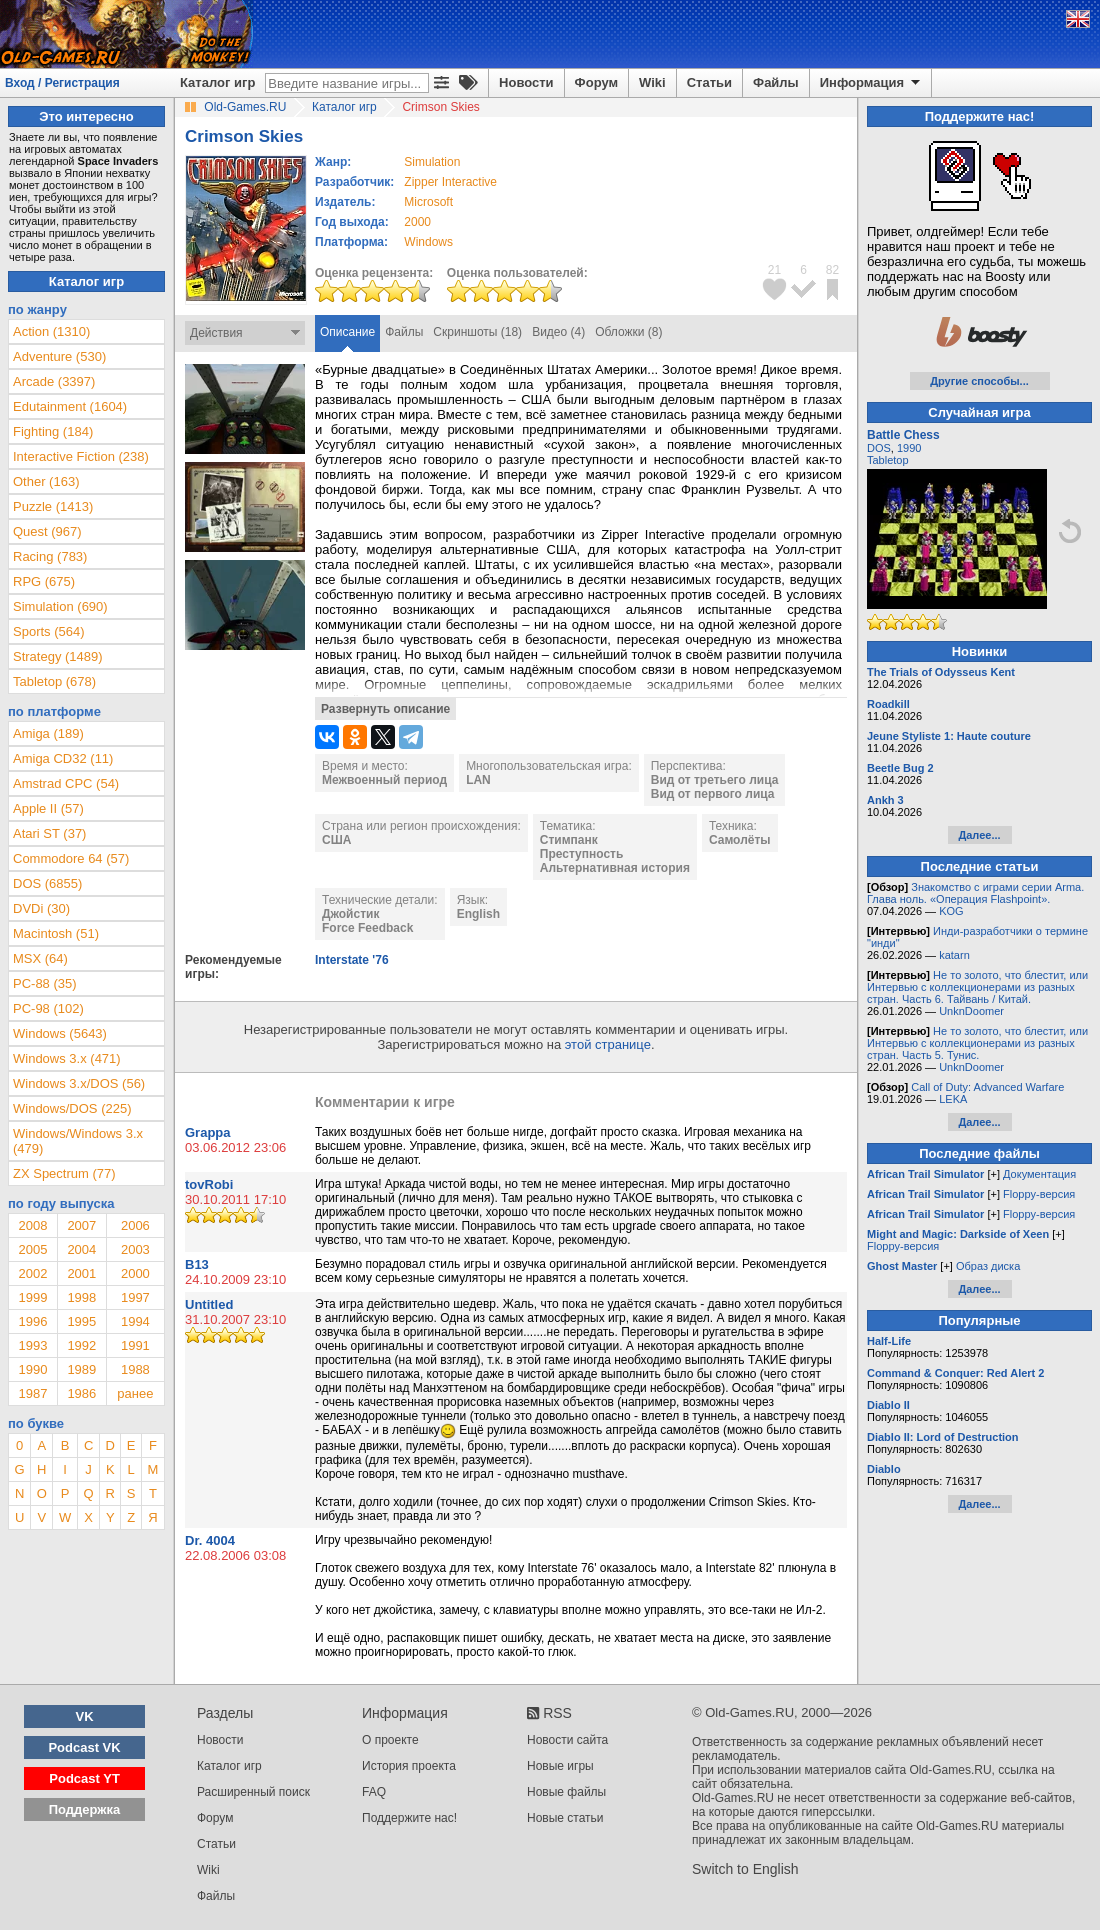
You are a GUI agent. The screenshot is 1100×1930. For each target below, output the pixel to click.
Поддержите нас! (409, 1818)
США (336, 840)
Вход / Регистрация (62, 83)
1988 (135, 1369)
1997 (135, 1297)
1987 (32, 1393)
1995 (81, 1321)
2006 (135, 1225)
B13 (197, 1264)
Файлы (776, 82)
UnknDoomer (971, 1011)
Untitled (209, 1304)
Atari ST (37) (49, 833)
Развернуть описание (385, 709)
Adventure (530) (59, 356)
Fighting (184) (53, 431)
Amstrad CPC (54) (66, 783)
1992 (81, 1345)
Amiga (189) (48, 733)
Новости (526, 82)
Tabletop (888, 460)
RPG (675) (44, 581)
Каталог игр (217, 82)
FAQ (374, 1792)
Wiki (652, 82)
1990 (32, 1369)
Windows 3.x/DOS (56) (79, 1083)
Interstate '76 (352, 960)
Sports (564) (49, 631)
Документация (1039, 1174)
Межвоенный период (384, 780)
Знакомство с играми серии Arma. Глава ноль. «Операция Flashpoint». (975, 893)
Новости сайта (567, 1740)
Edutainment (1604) (70, 406)
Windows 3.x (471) (67, 1058)
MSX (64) (40, 958)
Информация (871, 83)
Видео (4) (558, 332)
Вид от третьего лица (715, 780)
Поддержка (85, 1809)
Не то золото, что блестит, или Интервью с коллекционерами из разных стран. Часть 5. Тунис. (977, 1043)
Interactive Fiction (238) (81, 456)
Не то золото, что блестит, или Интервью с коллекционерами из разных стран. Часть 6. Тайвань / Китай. (977, 987)
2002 (32, 1273)
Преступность (582, 854)
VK (85, 1716)
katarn (954, 955)
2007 (81, 1225)
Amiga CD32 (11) (63, 758)
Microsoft (428, 202)
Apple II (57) (48, 808)
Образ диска (988, 1266)
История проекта (409, 1766)
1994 (135, 1321)
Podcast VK (84, 1747)
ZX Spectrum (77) (64, 1173)
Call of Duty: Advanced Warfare (987, 1087)
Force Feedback (367, 928)
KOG (951, 911)
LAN (478, 780)
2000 (417, 222)
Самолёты (740, 840)
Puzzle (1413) (53, 506)
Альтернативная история (615, 868)
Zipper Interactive (450, 182)
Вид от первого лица (713, 794)
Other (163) (46, 481)
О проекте (390, 1740)
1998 (81, 1297)
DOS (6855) (47, 883)
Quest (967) (47, 531)
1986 (81, 1393)
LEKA (953, 1099)
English (478, 914)
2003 (135, 1249)
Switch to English (745, 1869)
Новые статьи (565, 1818)
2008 (32, 1225)
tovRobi (209, 1184)
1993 (32, 1345)
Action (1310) (51, 331)
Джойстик (350, 914)
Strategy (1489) (58, 656)
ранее (135, 1393)
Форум (596, 82)
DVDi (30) (41, 908)
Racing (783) (50, 556)
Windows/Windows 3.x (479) (78, 1141)
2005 (32, 1249)
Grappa (208, 1132)
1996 (32, 1321)
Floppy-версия (1039, 1194)
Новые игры (560, 1766)
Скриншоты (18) (477, 332)
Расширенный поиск (253, 1792)
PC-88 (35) (45, 983)
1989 (81, 1369)
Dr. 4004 (210, 1540)
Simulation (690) (60, 606)
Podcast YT (84, 1778)
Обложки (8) (628, 332)
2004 (81, 1249)
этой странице (608, 1044)
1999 (32, 1297)
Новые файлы (566, 1792)
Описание (347, 332)
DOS (879, 448)
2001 (81, 1273)
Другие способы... (979, 381)
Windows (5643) (60, 1033)
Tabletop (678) (54, 681)
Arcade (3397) (54, 381)
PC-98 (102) (48, 1008)
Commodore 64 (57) (71, 858)
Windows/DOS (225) (72, 1108)
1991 (135, 1345)
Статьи (709, 82)
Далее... (979, 835)
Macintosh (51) (56, 933)
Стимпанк (569, 840)
